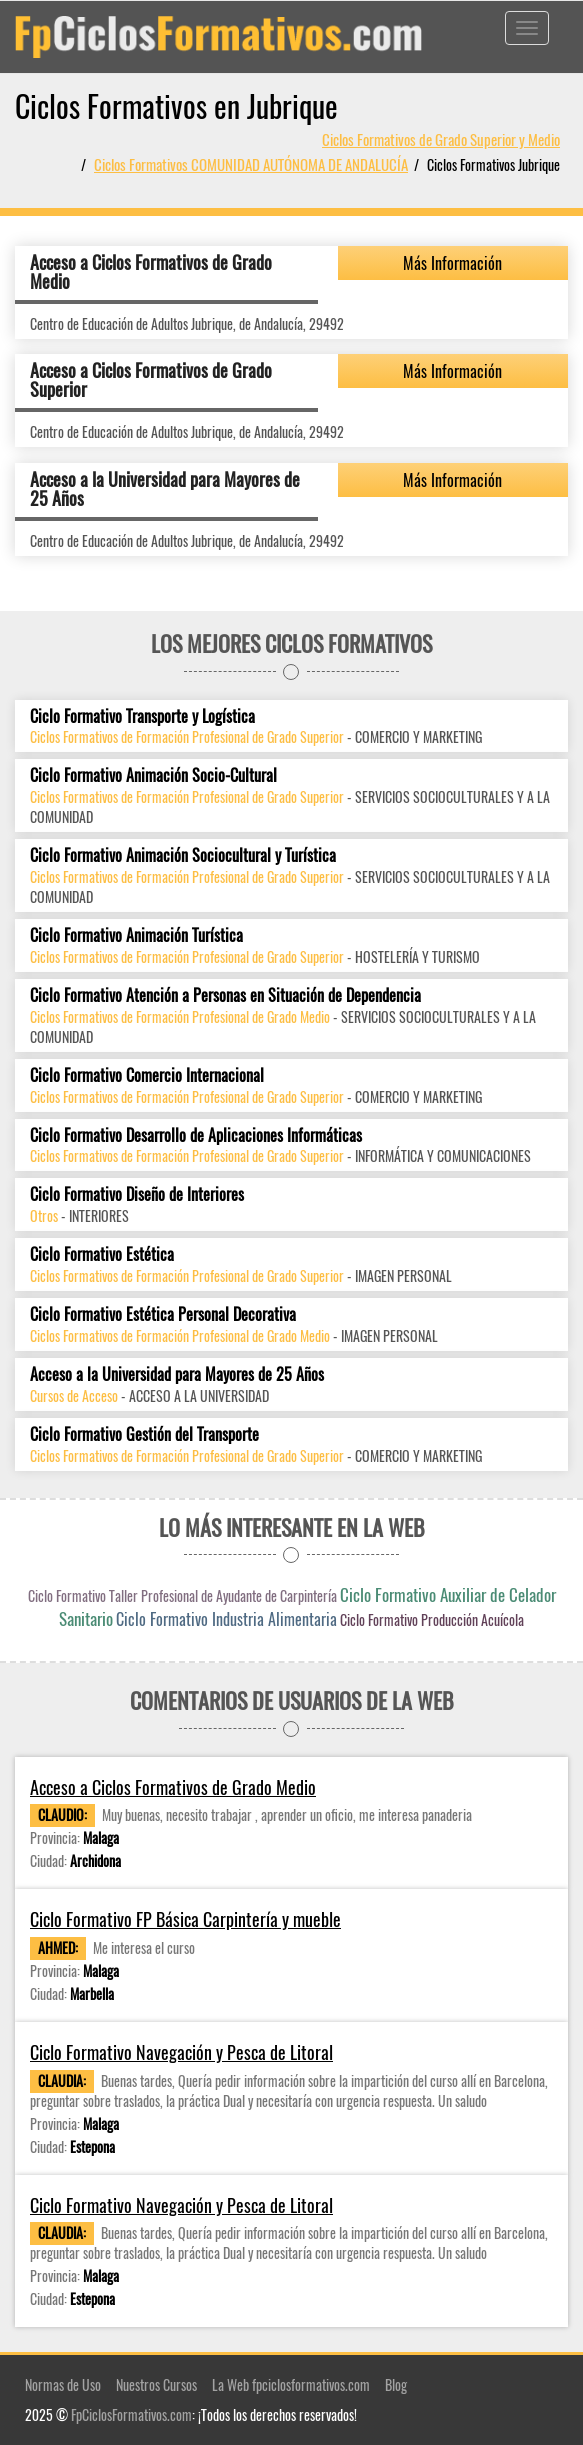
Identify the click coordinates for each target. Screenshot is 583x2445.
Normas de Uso (63, 2384)
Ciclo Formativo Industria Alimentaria (226, 1619)
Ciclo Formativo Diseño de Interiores (137, 1194)
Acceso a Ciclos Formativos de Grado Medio (151, 272)
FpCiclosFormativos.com (131, 2414)
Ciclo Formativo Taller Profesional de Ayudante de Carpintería (182, 1595)
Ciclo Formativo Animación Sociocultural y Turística (183, 855)
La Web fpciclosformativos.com (291, 2384)
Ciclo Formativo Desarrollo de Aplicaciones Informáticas (196, 1135)
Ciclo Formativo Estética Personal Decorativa (163, 1314)
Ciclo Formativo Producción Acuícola (432, 1619)
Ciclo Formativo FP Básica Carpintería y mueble (185, 1919)
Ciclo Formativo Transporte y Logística (142, 716)
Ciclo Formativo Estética (102, 1254)
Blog (396, 2384)
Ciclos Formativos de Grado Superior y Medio (441, 139)
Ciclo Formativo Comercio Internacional (147, 1075)
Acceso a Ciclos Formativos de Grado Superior (151, 380)
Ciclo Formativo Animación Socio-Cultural (153, 775)
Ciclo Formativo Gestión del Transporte (144, 1434)
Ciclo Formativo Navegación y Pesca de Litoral (181, 2052)
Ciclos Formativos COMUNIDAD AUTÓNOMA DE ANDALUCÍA (251, 164)
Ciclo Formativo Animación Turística (136, 935)
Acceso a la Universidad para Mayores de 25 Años (165, 489)
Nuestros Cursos (156, 2384)
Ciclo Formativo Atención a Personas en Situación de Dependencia (225, 995)
